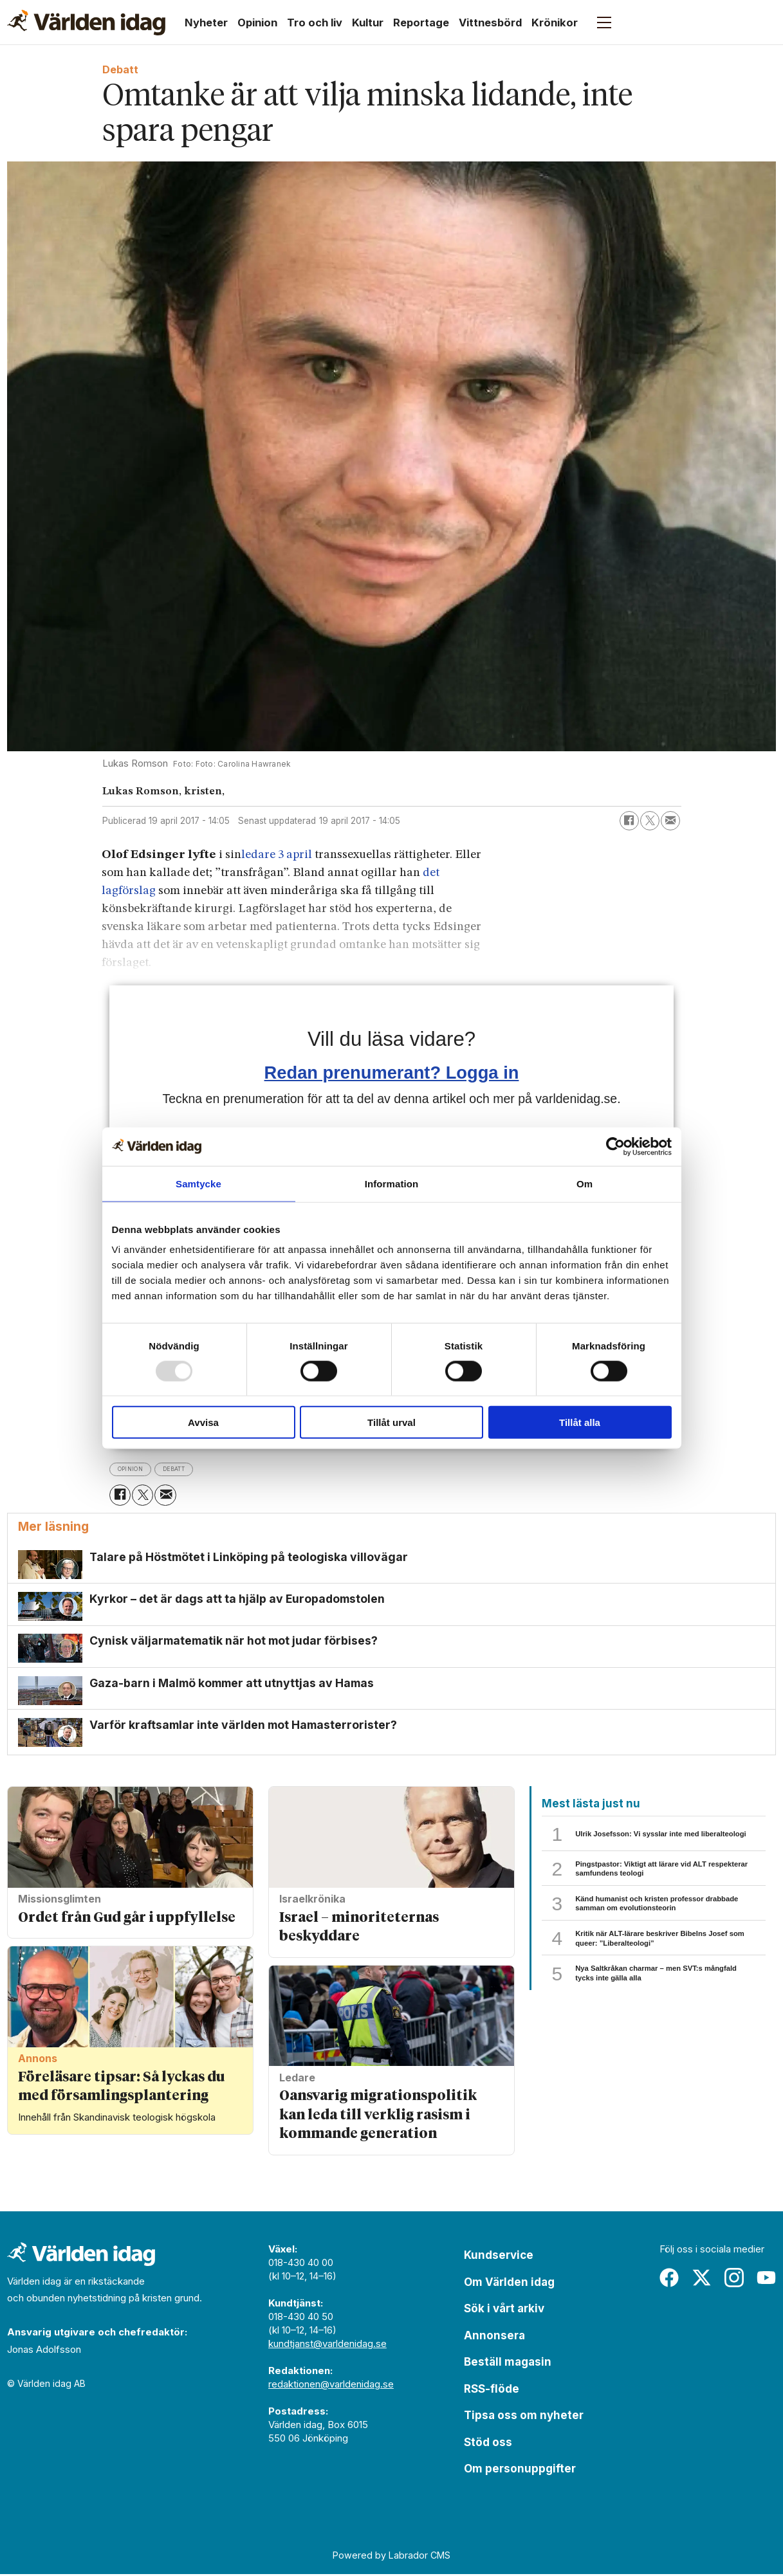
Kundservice (498, 2257)
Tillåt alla (579, 1422)
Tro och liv (314, 22)
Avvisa (203, 1422)
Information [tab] (392, 1183)
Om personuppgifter (520, 2470)
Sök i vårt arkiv (504, 2310)
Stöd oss (488, 2444)
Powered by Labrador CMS (391, 2557)
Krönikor (554, 22)
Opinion (257, 22)
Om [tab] (584, 1183)
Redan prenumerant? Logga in (391, 1072)
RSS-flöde (491, 2390)
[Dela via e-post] (670, 820)
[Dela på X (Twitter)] (649, 820)
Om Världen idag (509, 2284)
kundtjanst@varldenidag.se (327, 2345)
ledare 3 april (278, 855)
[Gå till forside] (86, 22)
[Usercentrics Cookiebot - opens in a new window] (615, 1146)
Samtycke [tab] (198, 1183)
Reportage (421, 22)
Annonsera (494, 2337)
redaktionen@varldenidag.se (331, 2386)
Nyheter (206, 22)
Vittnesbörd (490, 22)
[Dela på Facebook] (629, 820)
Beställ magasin (507, 2363)
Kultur (367, 22)
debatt (190, 1469)
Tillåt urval (391, 1422)
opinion (136, 1469)
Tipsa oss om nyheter (524, 2417)
